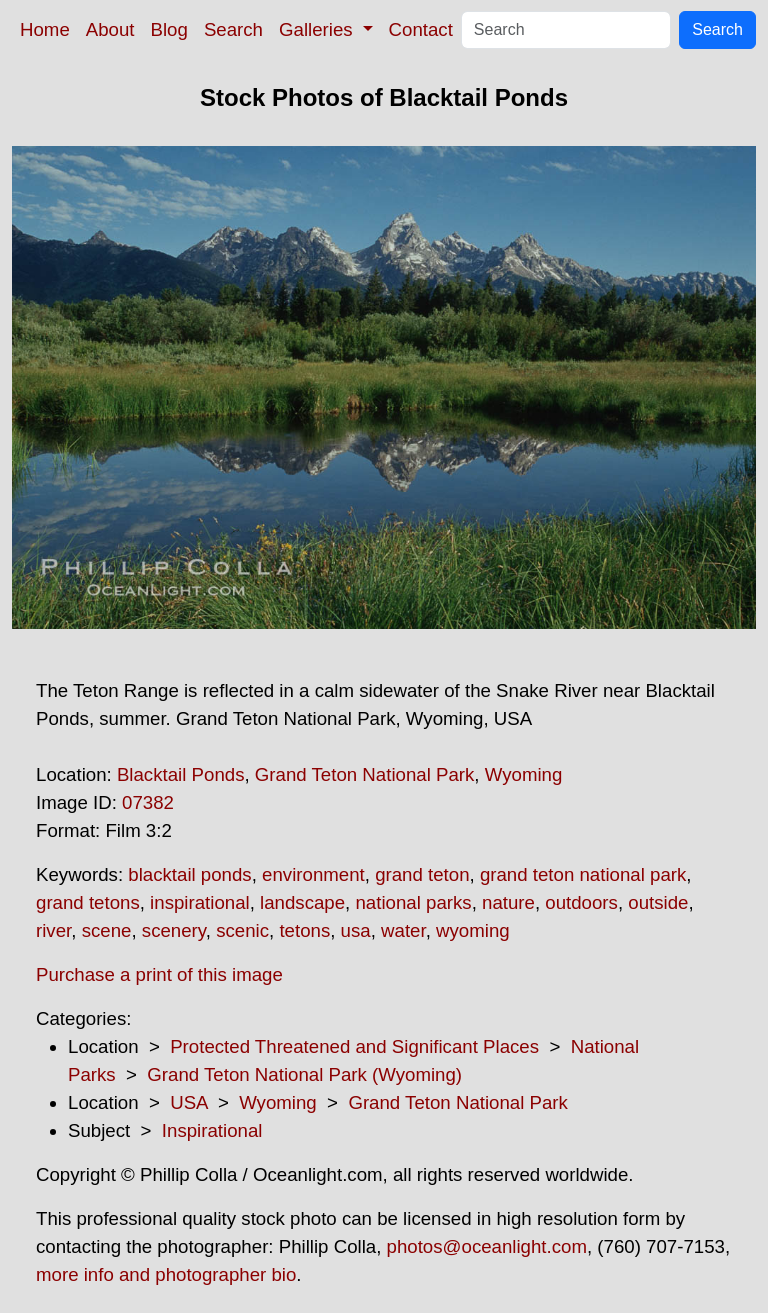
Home (45, 29)
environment (313, 874)
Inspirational (212, 1130)
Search (233, 29)
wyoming (473, 930)
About (110, 29)
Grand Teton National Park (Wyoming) (304, 1074)
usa (356, 930)
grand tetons (88, 902)
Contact (421, 29)
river (53, 930)
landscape (302, 902)
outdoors (581, 902)
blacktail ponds (189, 874)
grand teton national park (583, 874)
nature (508, 902)
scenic (242, 930)
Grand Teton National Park (365, 774)
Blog (169, 29)
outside (658, 902)
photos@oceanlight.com (487, 1246)
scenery (174, 930)
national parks (413, 902)
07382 (148, 802)
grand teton (422, 874)
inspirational (200, 902)
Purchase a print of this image (159, 974)
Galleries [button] (318, 29)
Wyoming (524, 774)
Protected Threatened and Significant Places (354, 1046)
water (403, 930)
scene (107, 930)
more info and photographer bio (166, 1274)
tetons (304, 930)
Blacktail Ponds (181, 774)
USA (188, 1102)
